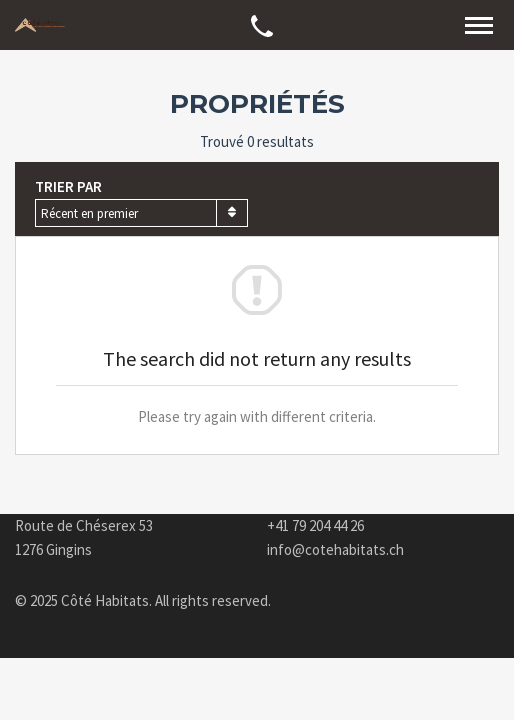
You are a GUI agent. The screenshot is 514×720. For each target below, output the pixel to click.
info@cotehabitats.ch (335, 549)
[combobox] (141, 213)
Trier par (68, 186)
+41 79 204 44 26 (315, 525)
